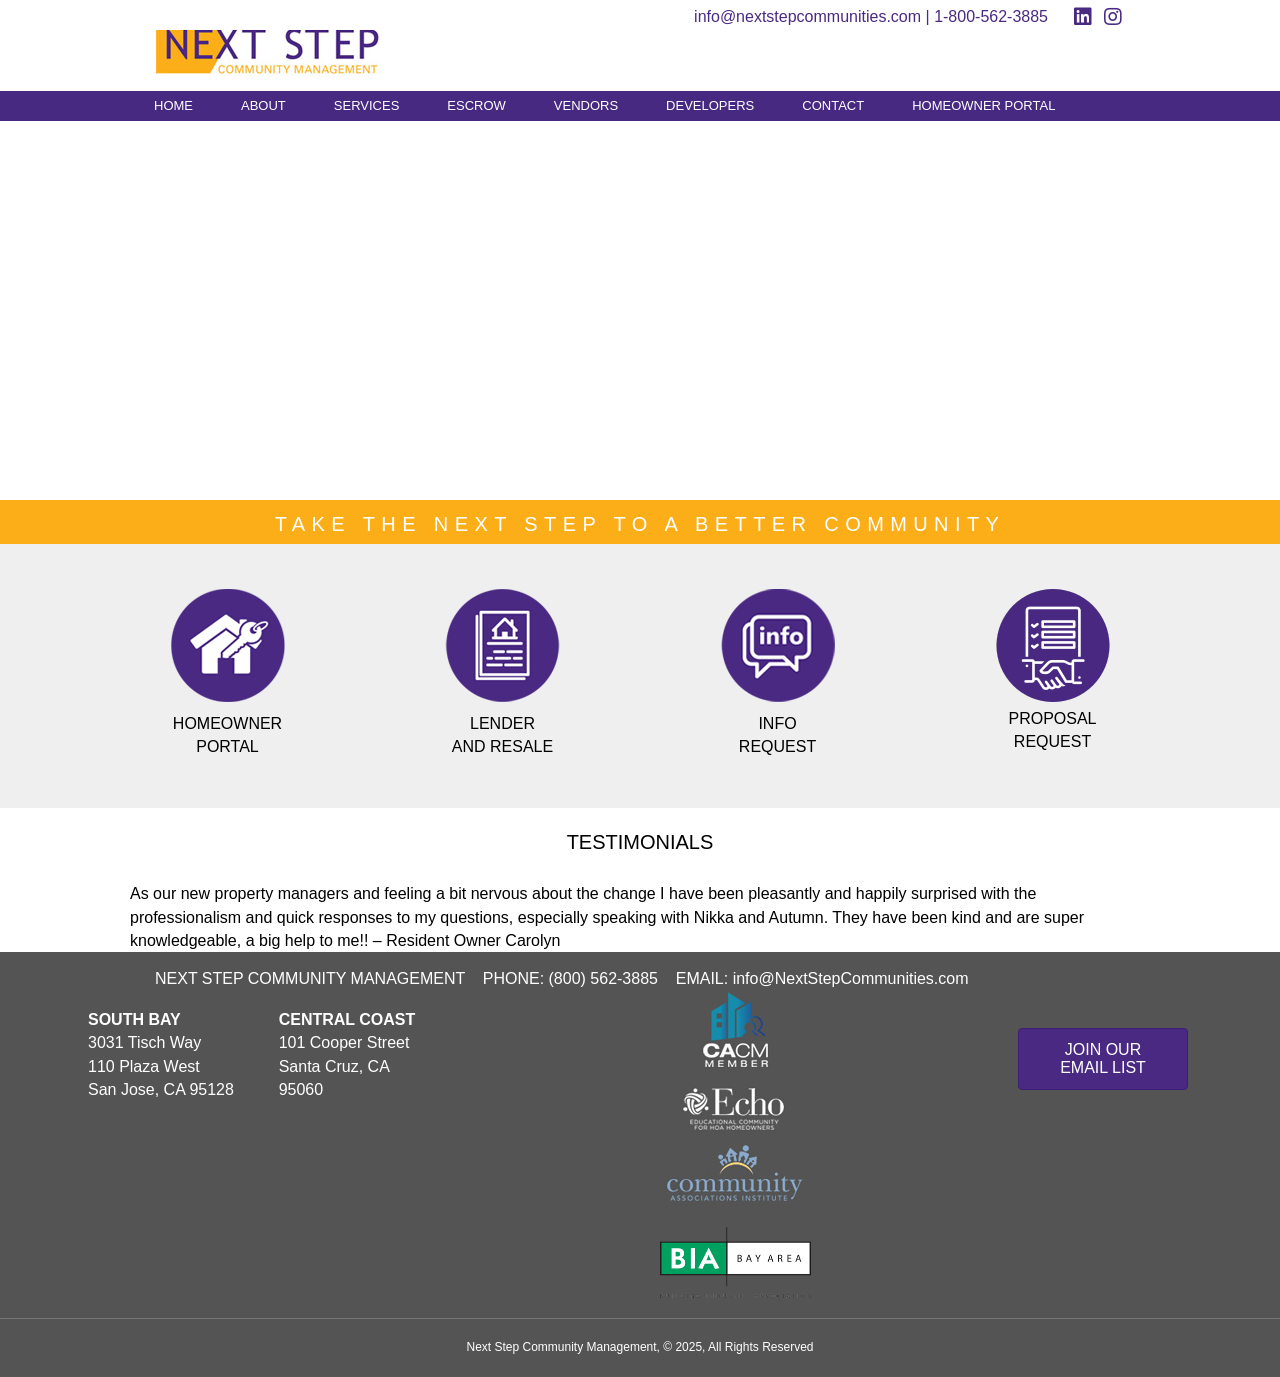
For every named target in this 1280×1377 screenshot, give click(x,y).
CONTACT (833, 105)
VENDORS (586, 105)
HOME (173, 105)
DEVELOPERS (710, 105)
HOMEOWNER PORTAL (983, 105)
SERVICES (367, 105)
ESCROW (476, 105)
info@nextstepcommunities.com (807, 16)
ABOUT (263, 105)
